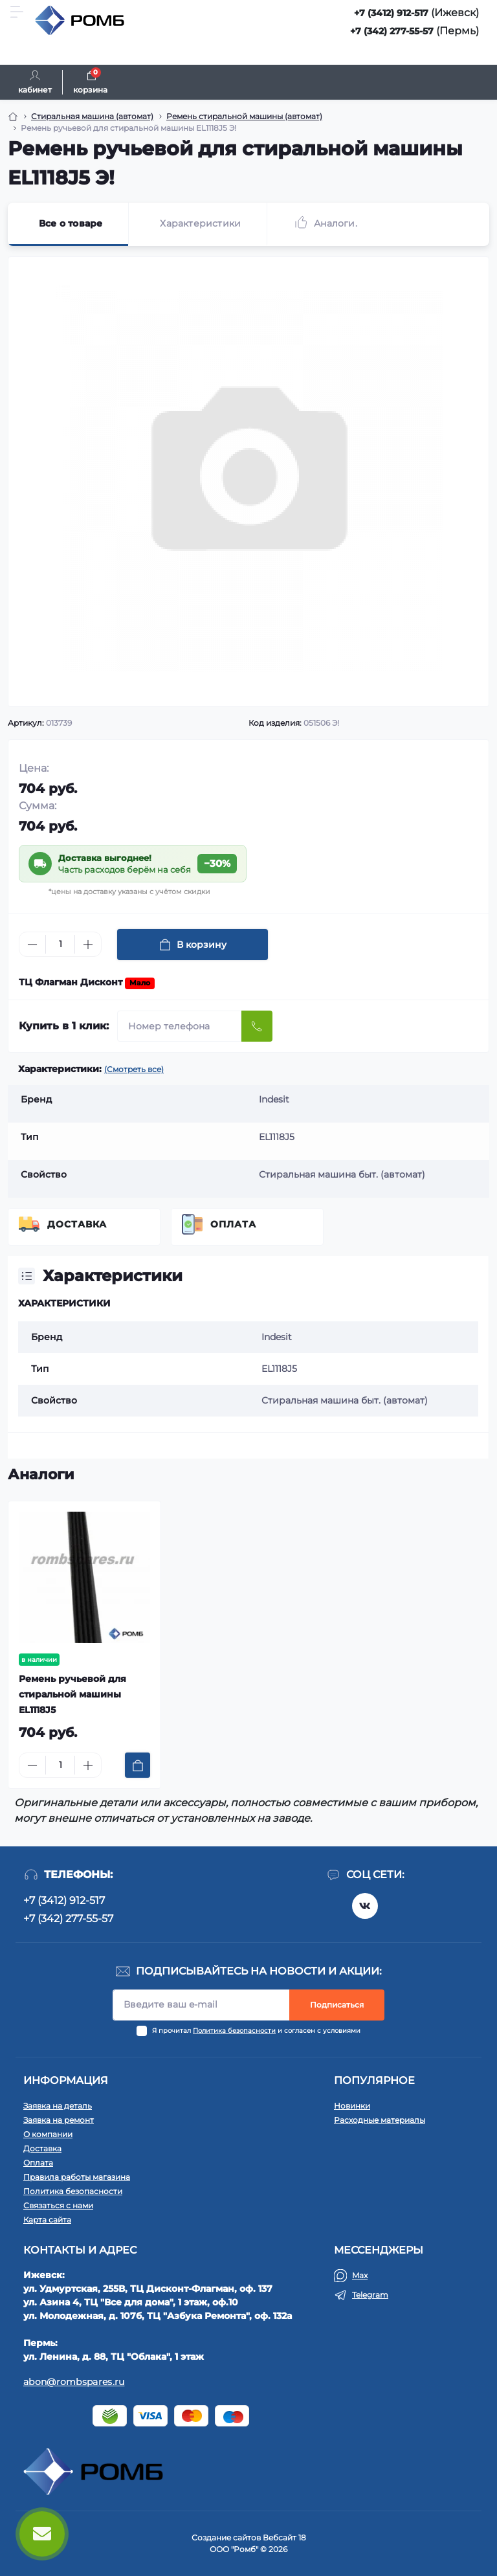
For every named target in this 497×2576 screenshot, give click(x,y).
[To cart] (137, 1765)
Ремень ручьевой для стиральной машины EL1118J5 (72, 1694)
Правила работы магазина (76, 2177)
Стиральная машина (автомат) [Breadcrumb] (92, 116)
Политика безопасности (234, 2030)
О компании (47, 2134)
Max (360, 2275)
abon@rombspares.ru (73, 2382)
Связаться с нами (58, 2205)
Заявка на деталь (57, 2106)
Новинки (352, 2106)
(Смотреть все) (134, 1069)
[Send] (256, 1026)
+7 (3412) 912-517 (391, 13)
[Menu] (16, 11)
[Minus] (32, 944)
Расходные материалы (379, 2120)
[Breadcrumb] (13, 116)
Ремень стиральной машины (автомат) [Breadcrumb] (244, 116)
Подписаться (337, 2005)
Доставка (77, 1224)
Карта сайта (47, 2219)
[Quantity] (60, 944)
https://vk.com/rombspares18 (365, 1906)
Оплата (233, 1224)
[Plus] (88, 944)
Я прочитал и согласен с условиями (256, 2030)
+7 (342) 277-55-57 (392, 31)
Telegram (370, 2295)
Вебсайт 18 (284, 2537)
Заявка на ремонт (58, 2120)
